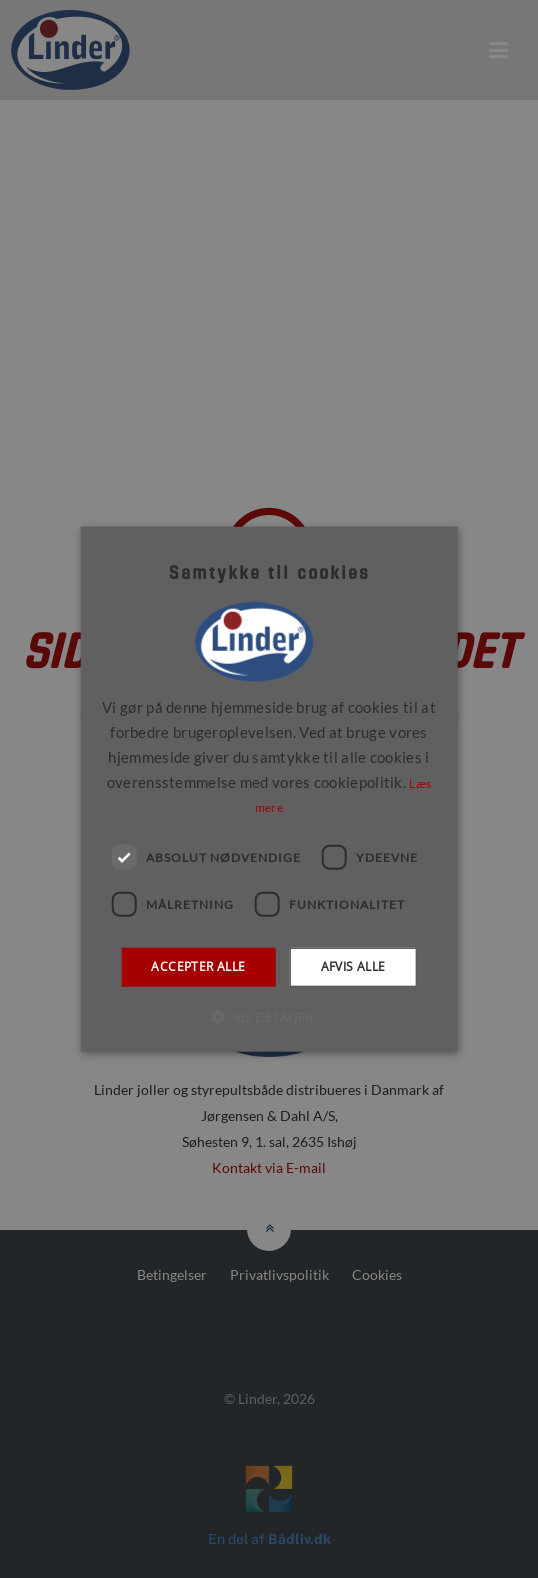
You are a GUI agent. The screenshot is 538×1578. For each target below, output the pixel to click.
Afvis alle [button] (353, 966)
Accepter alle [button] (198, 966)
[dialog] (269, 789)
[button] (268, 1016)
